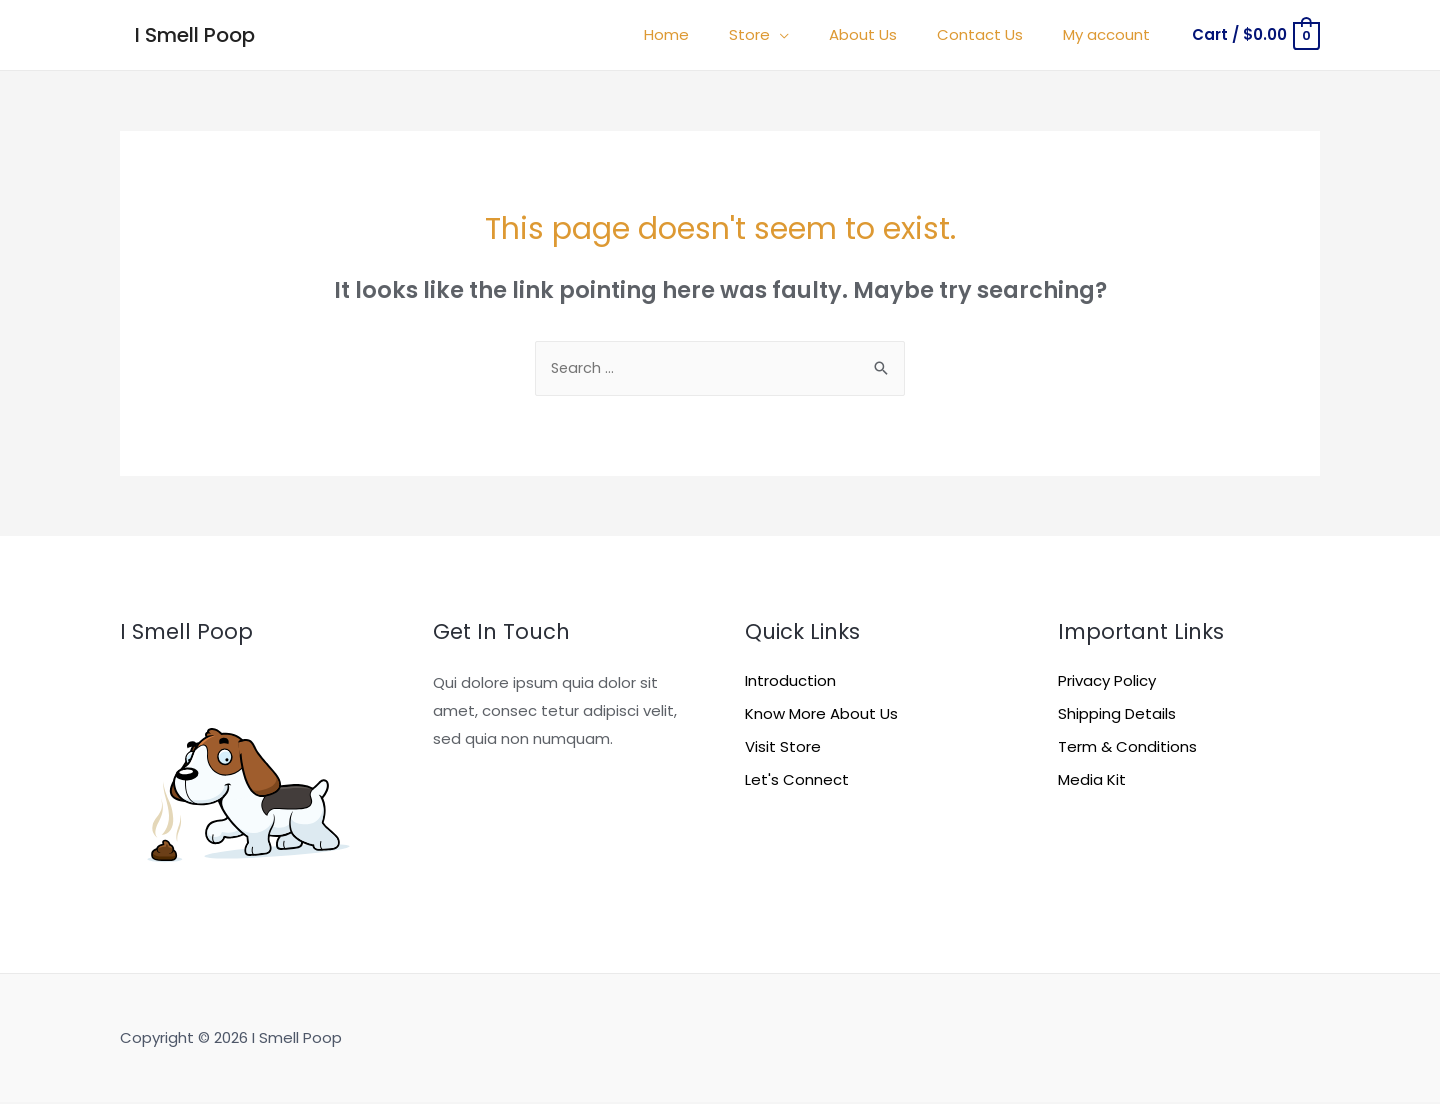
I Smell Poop (195, 35)
